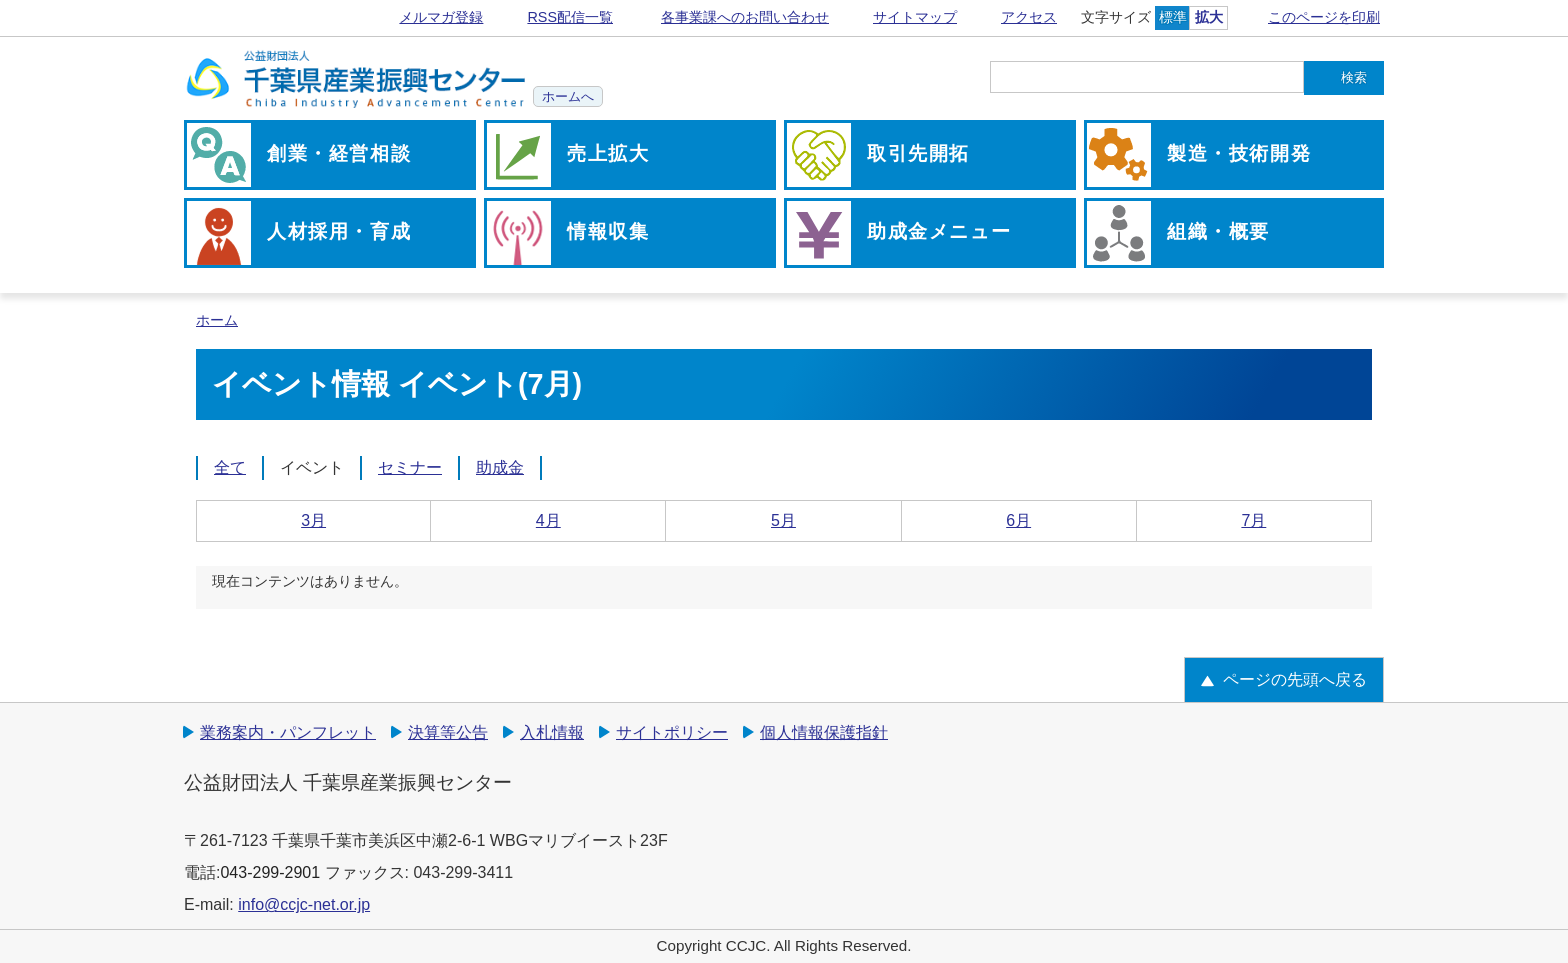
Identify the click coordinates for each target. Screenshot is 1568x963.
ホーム (217, 320)
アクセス (1029, 17)
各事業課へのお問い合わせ (745, 17)
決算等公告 (448, 732)
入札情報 (552, 732)
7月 (1253, 520)
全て (230, 467)
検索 (1354, 77)
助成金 (500, 467)
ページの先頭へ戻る (1295, 679)
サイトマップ (915, 17)
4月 (548, 520)
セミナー (410, 467)
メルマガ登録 (441, 17)
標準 (1173, 17)
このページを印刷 (1324, 17)
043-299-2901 (270, 872)
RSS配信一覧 (570, 17)
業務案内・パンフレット (288, 732)
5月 (783, 520)
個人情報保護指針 (824, 732)
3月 (313, 520)
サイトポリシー (672, 732)
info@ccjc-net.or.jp (304, 904)
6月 (1018, 520)
